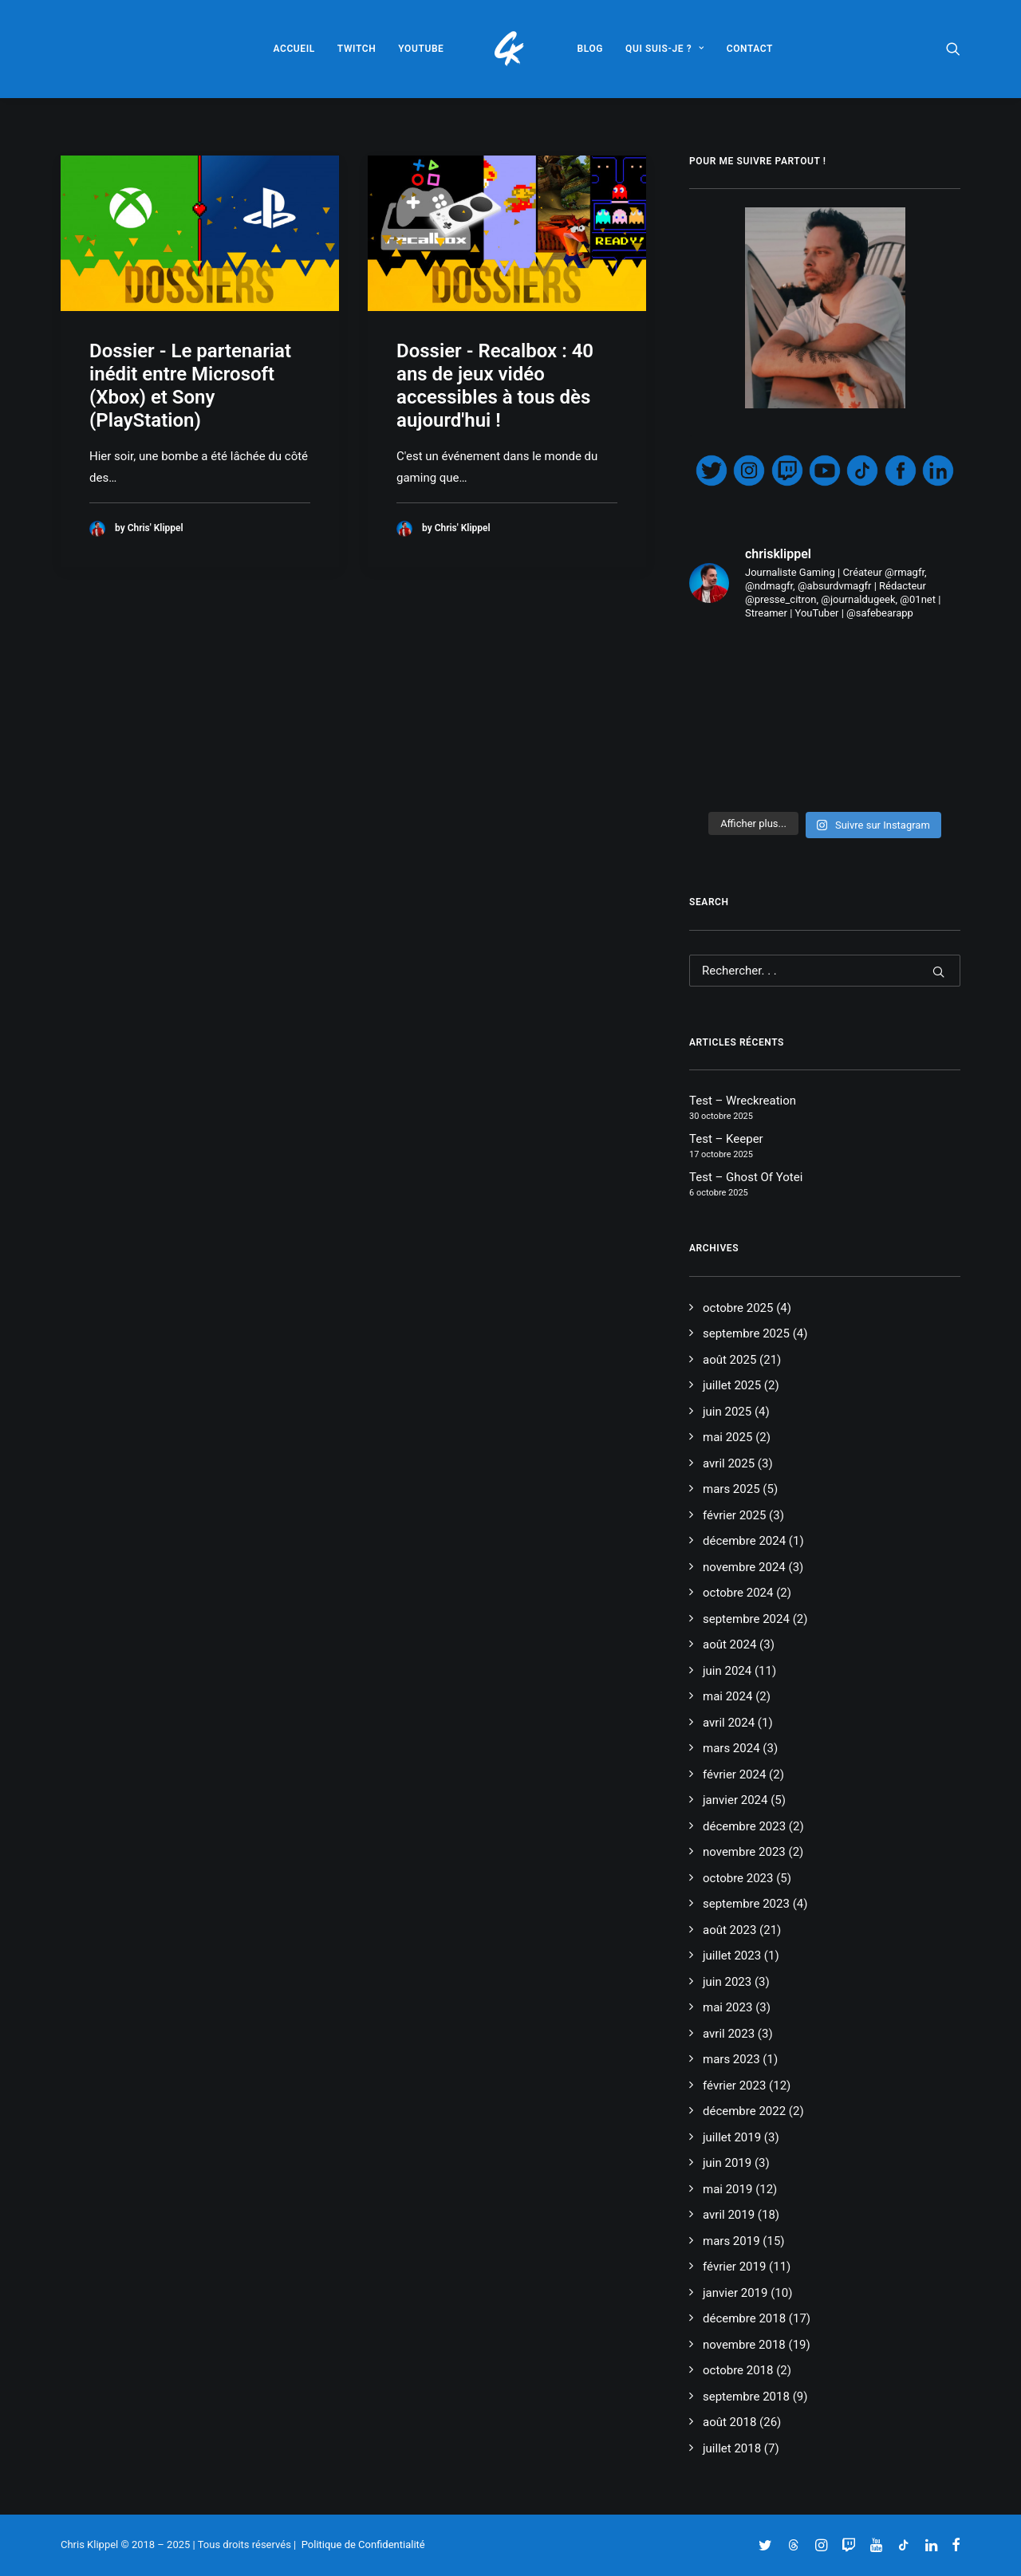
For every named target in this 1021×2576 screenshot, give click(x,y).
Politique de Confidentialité (363, 2544)
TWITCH (356, 48)
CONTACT (750, 48)
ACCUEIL (293, 48)
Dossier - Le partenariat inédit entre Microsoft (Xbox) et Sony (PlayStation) (190, 385)
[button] (953, 48)
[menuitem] (293, 48)
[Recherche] (824, 971)
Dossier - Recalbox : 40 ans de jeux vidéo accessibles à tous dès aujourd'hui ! (494, 385)
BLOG (591, 48)
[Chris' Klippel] (511, 49)
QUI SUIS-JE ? (664, 48)
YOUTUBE (420, 48)
